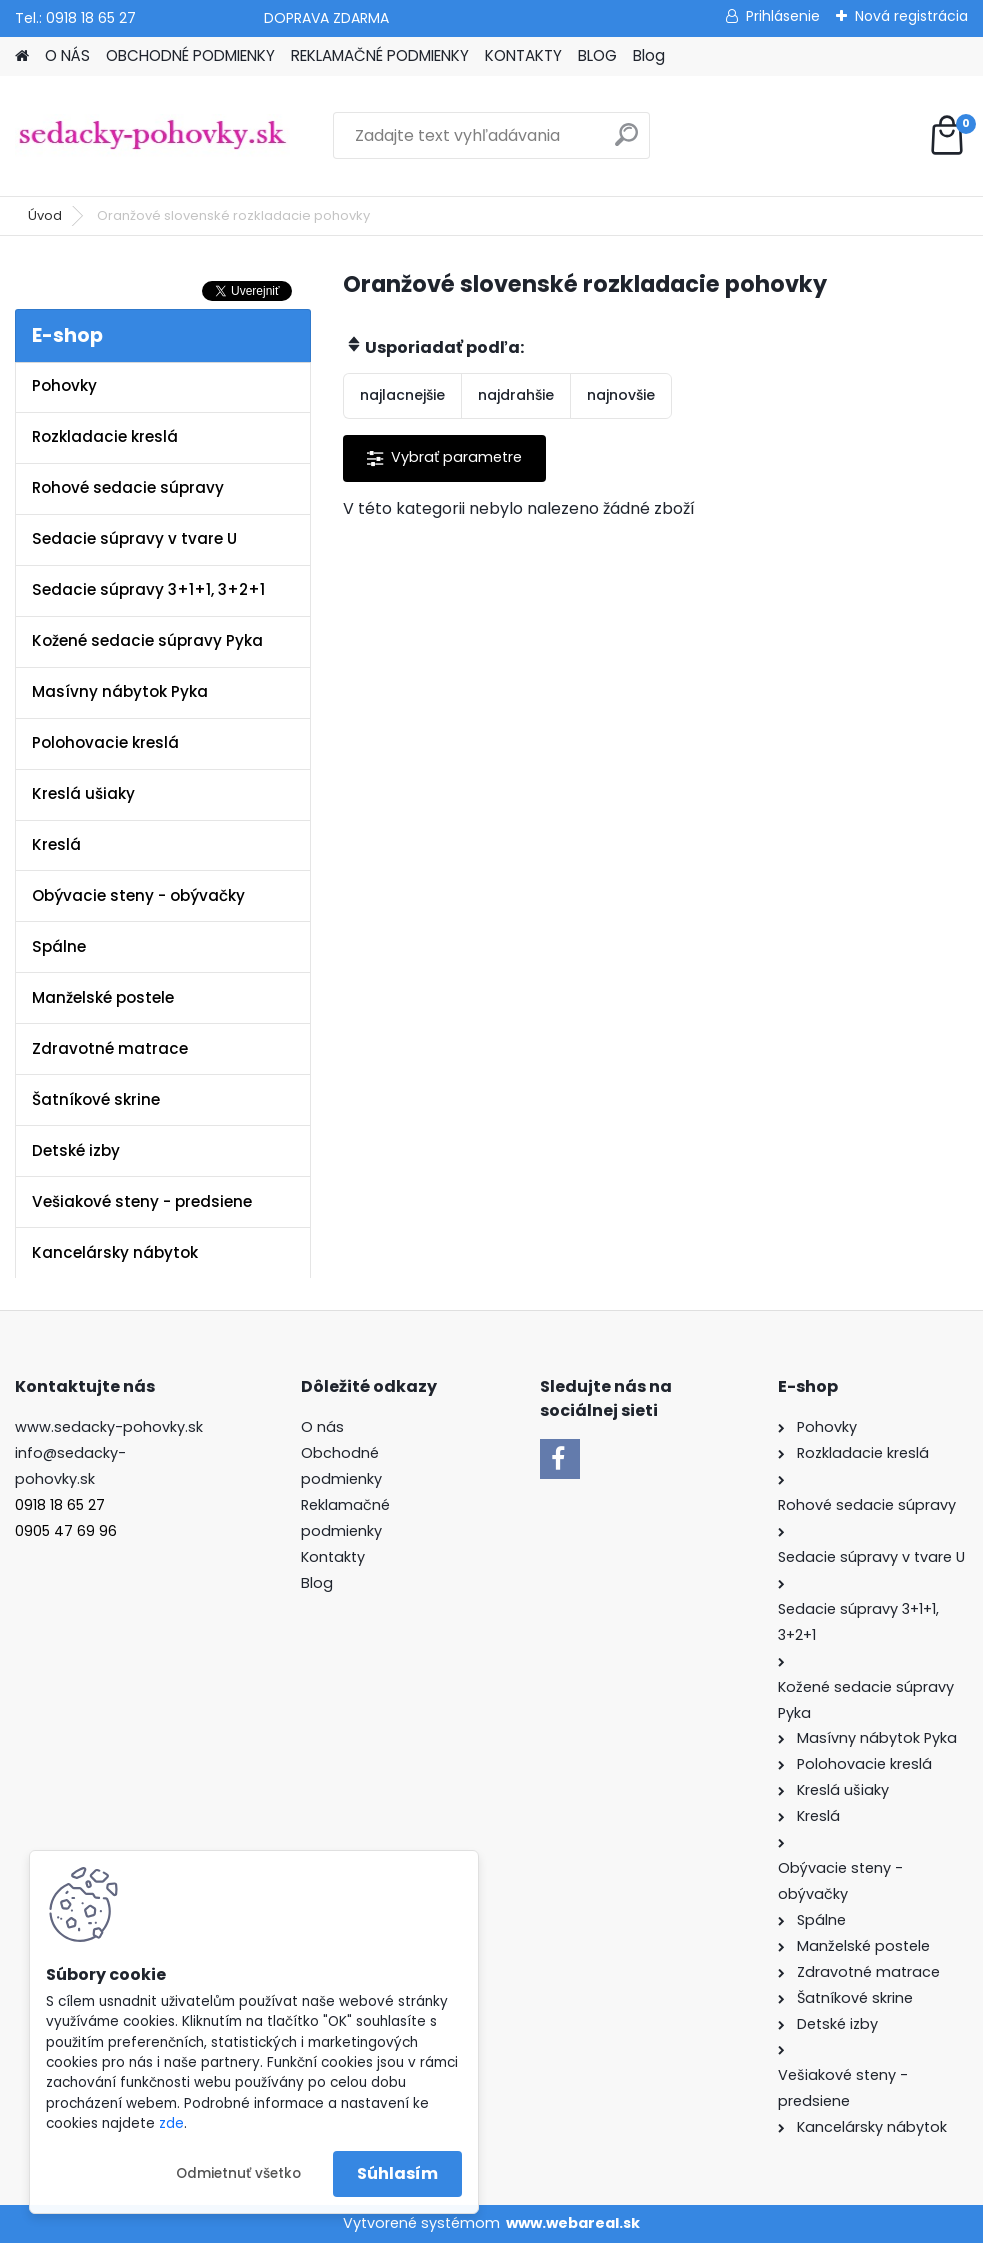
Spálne (59, 946)
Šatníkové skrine (96, 1099)
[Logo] (152, 136)
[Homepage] (22, 56)
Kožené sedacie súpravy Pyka (147, 640)
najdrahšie (516, 395)
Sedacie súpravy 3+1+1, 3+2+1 (148, 589)
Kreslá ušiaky (83, 793)
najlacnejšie (402, 395)
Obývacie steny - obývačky (138, 895)
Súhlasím (397, 2173)
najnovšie (621, 395)
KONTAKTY (523, 55)
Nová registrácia (911, 16)
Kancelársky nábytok (115, 1252)
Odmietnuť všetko (238, 2173)
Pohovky (64, 385)
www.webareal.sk (573, 2223)
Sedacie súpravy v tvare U (134, 538)
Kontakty (333, 1557)
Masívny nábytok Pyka (120, 691)
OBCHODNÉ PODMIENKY (190, 55)
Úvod (45, 215)
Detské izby (76, 1150)
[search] (626, 142)
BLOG (597, 55)
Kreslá (56, 844)
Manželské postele (103, 997)
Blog (649, 55)
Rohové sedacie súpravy (128, 487)
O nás (322, 1427)
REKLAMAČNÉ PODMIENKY (380, 55)
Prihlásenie (783, 16)
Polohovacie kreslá (105, 742)
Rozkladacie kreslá (105, 436)
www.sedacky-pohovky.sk (109, 1427)
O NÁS (67, 55)
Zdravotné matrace (110, 1048)
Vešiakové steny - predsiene (142, 1201)
